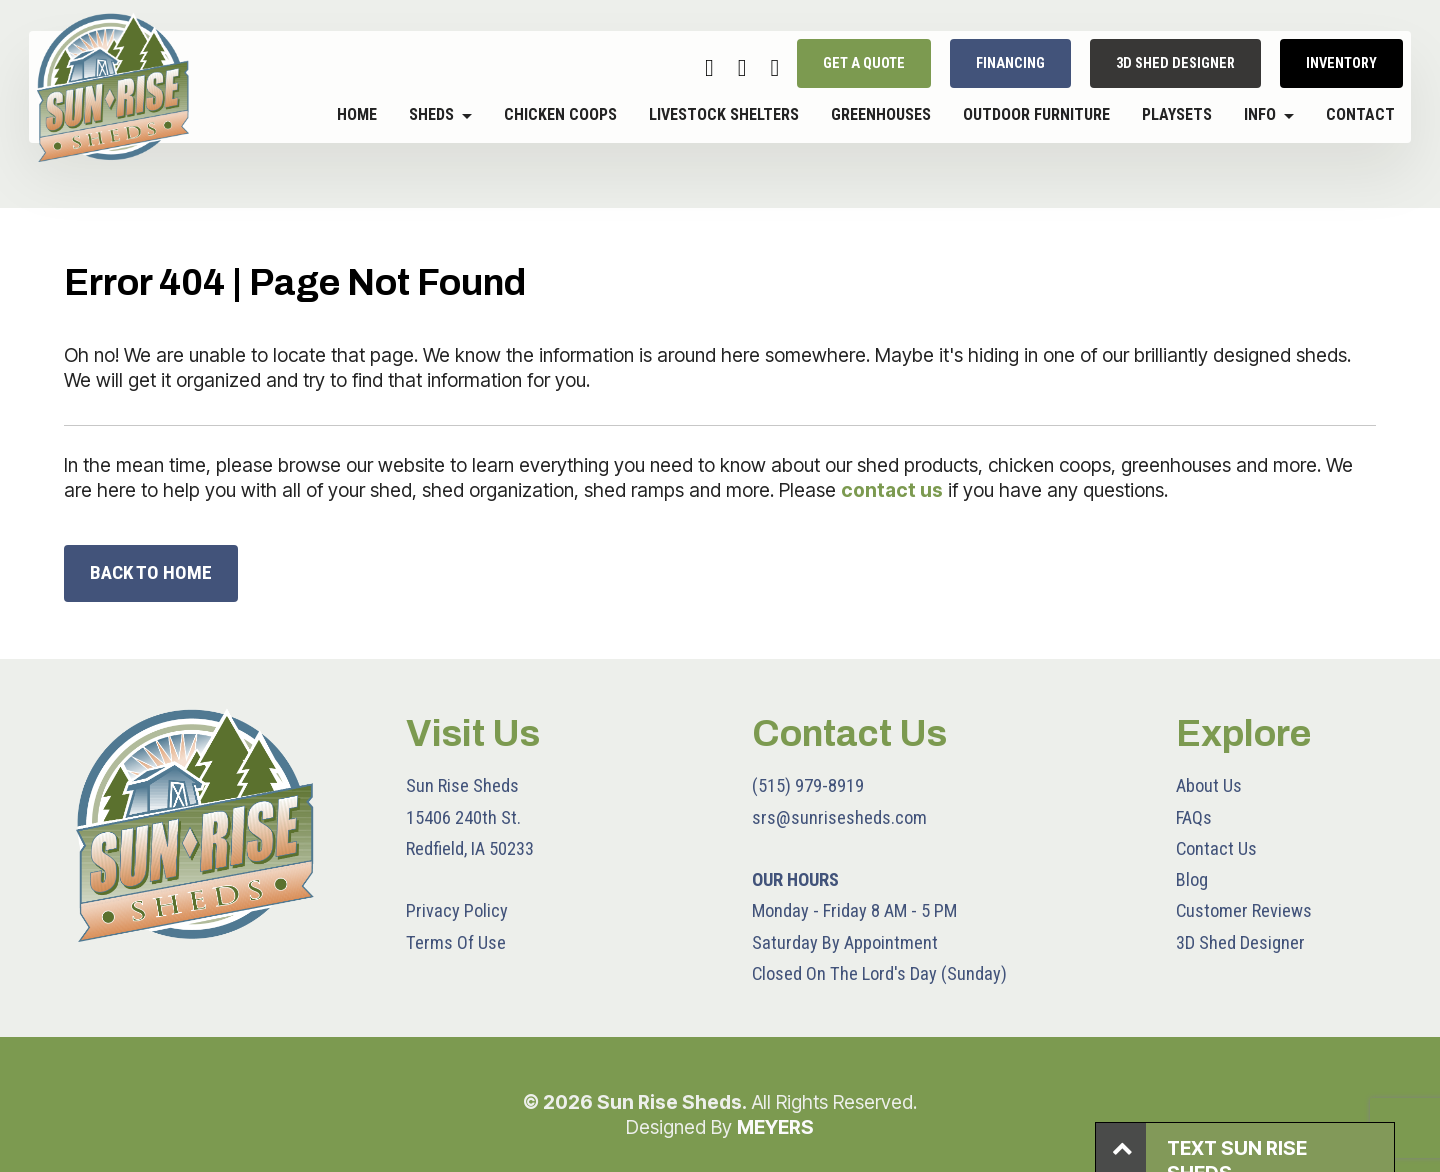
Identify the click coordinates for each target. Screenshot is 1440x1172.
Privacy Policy (457, 910)
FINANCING (1010, 64)
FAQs (1194, 817)
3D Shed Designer (1240, 942)
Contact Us (1216, 848)
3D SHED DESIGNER (1175, 64)
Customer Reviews (1244, 910)
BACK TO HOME (151, 572)
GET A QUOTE (864, 64)
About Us (1209, 785)
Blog (1192, 879)
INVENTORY (1341, 64)
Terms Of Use (456, 942)
